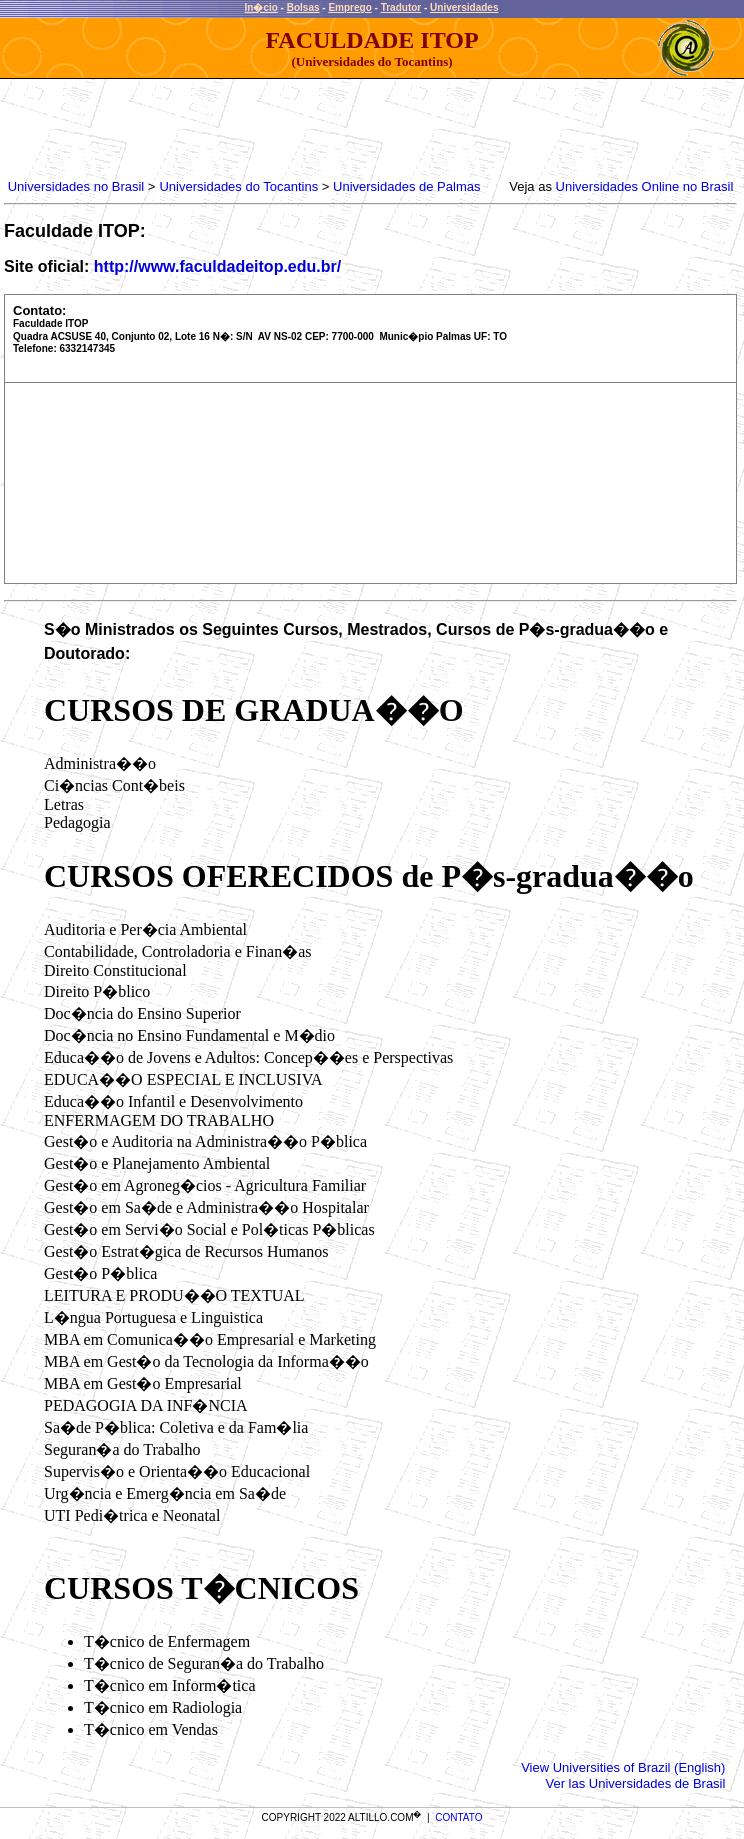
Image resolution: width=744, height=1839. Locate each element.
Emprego (349, 7)
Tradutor (401, 7)
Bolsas (303, 7)
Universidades (464, 7)
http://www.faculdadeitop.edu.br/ (217, 266)
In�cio (261, 7)
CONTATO (458, 1817)
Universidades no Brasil (76, 186)
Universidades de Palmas (406, 186)
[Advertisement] (368, 124)
